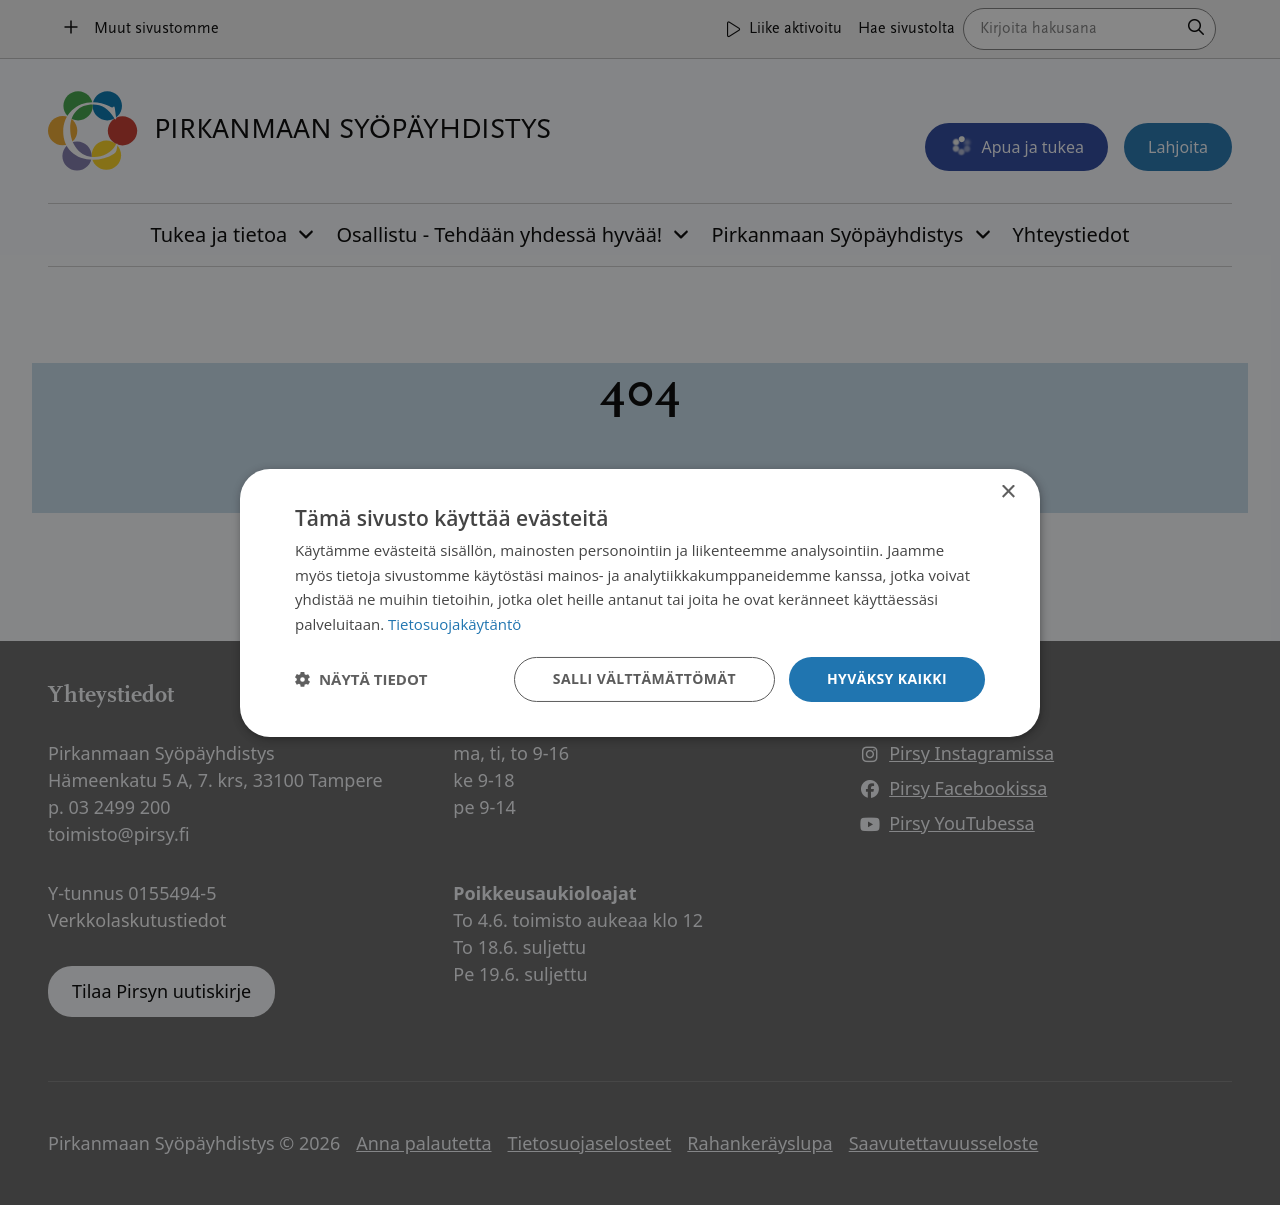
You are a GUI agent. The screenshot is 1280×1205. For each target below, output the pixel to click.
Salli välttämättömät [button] (644, 678)
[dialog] (640, 602)
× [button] (1007, 491)
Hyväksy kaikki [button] (887, 678)
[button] (361, 679)
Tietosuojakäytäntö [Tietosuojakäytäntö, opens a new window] (454, 624)
